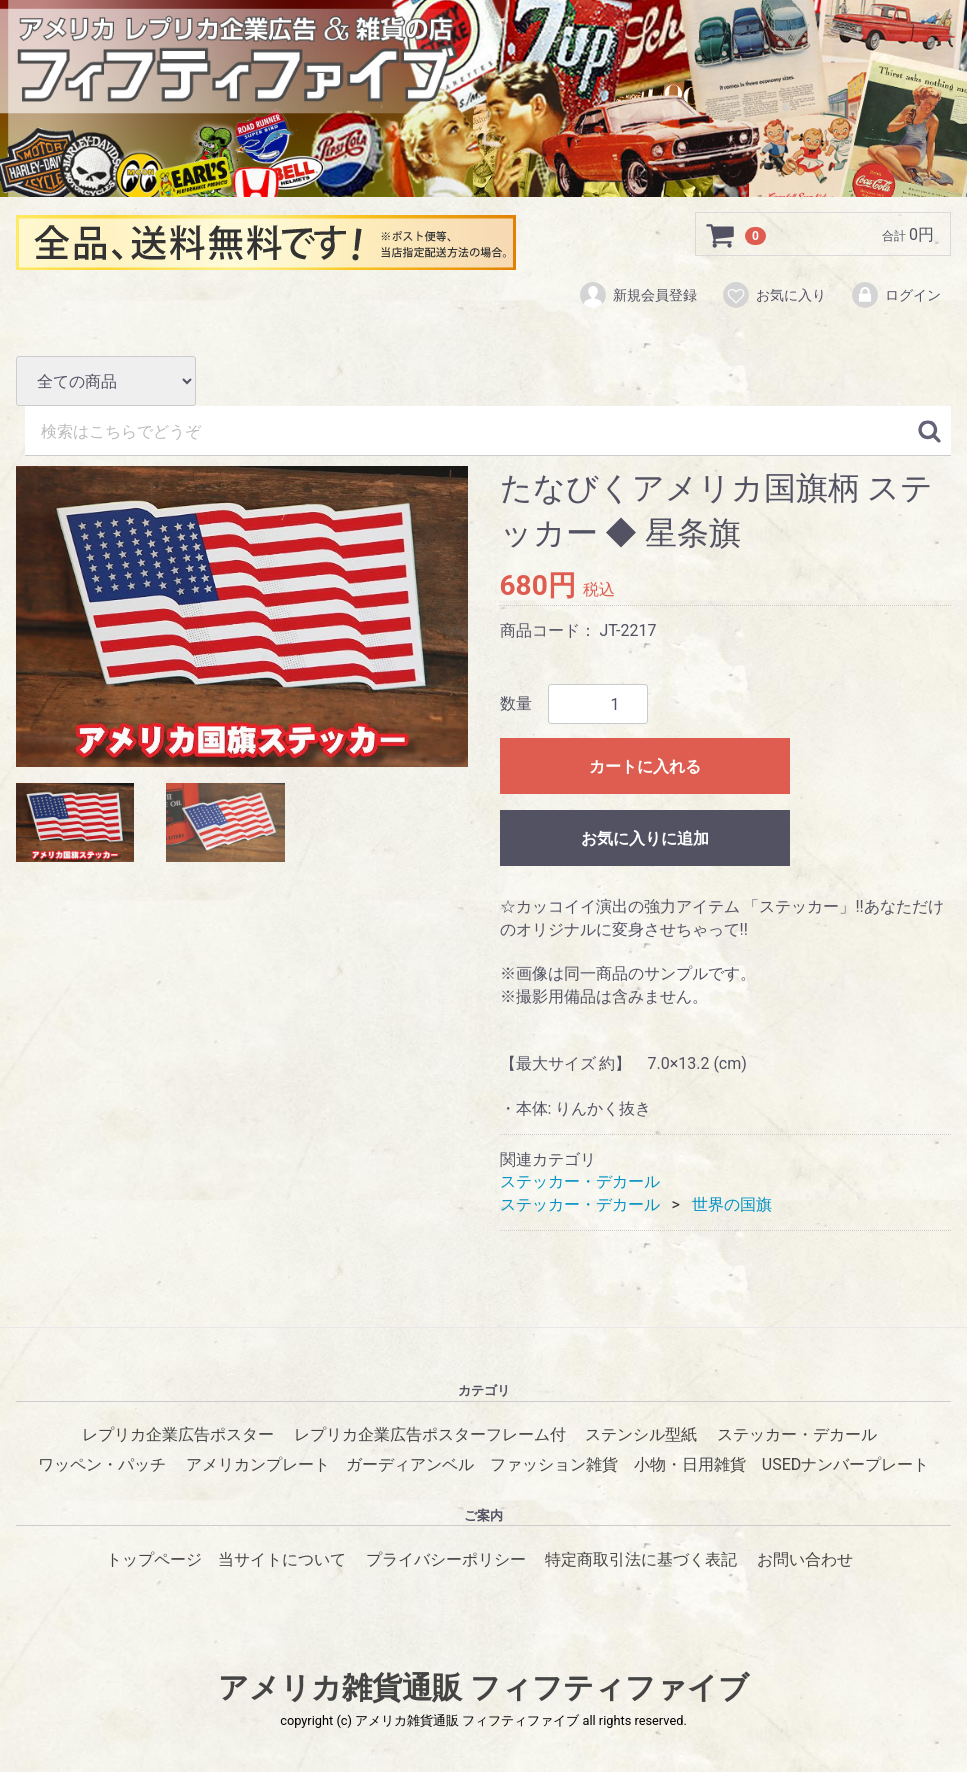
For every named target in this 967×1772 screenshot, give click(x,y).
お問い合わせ (805, 1559)
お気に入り (773, 295)
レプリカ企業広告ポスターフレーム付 (430, 1434)
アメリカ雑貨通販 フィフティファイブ (483, 1687)
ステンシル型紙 (641, 1434)
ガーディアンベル (410, 1465)
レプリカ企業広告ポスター (178, 1434)
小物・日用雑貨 (690, 1465)
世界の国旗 (732, 1204)
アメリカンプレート (258, 1465)
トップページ (154, 1559)
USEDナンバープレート (845, 1465)
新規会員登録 (637, 295)
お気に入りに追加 (645, 838)
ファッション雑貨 (554, 1465)
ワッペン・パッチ (102, 1465)
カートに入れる (645, 766)
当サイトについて (282, 1559)
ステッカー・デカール (580, 1181)
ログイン (895, 295)
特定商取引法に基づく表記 (641, 1559)
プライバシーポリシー (446, 1559)
